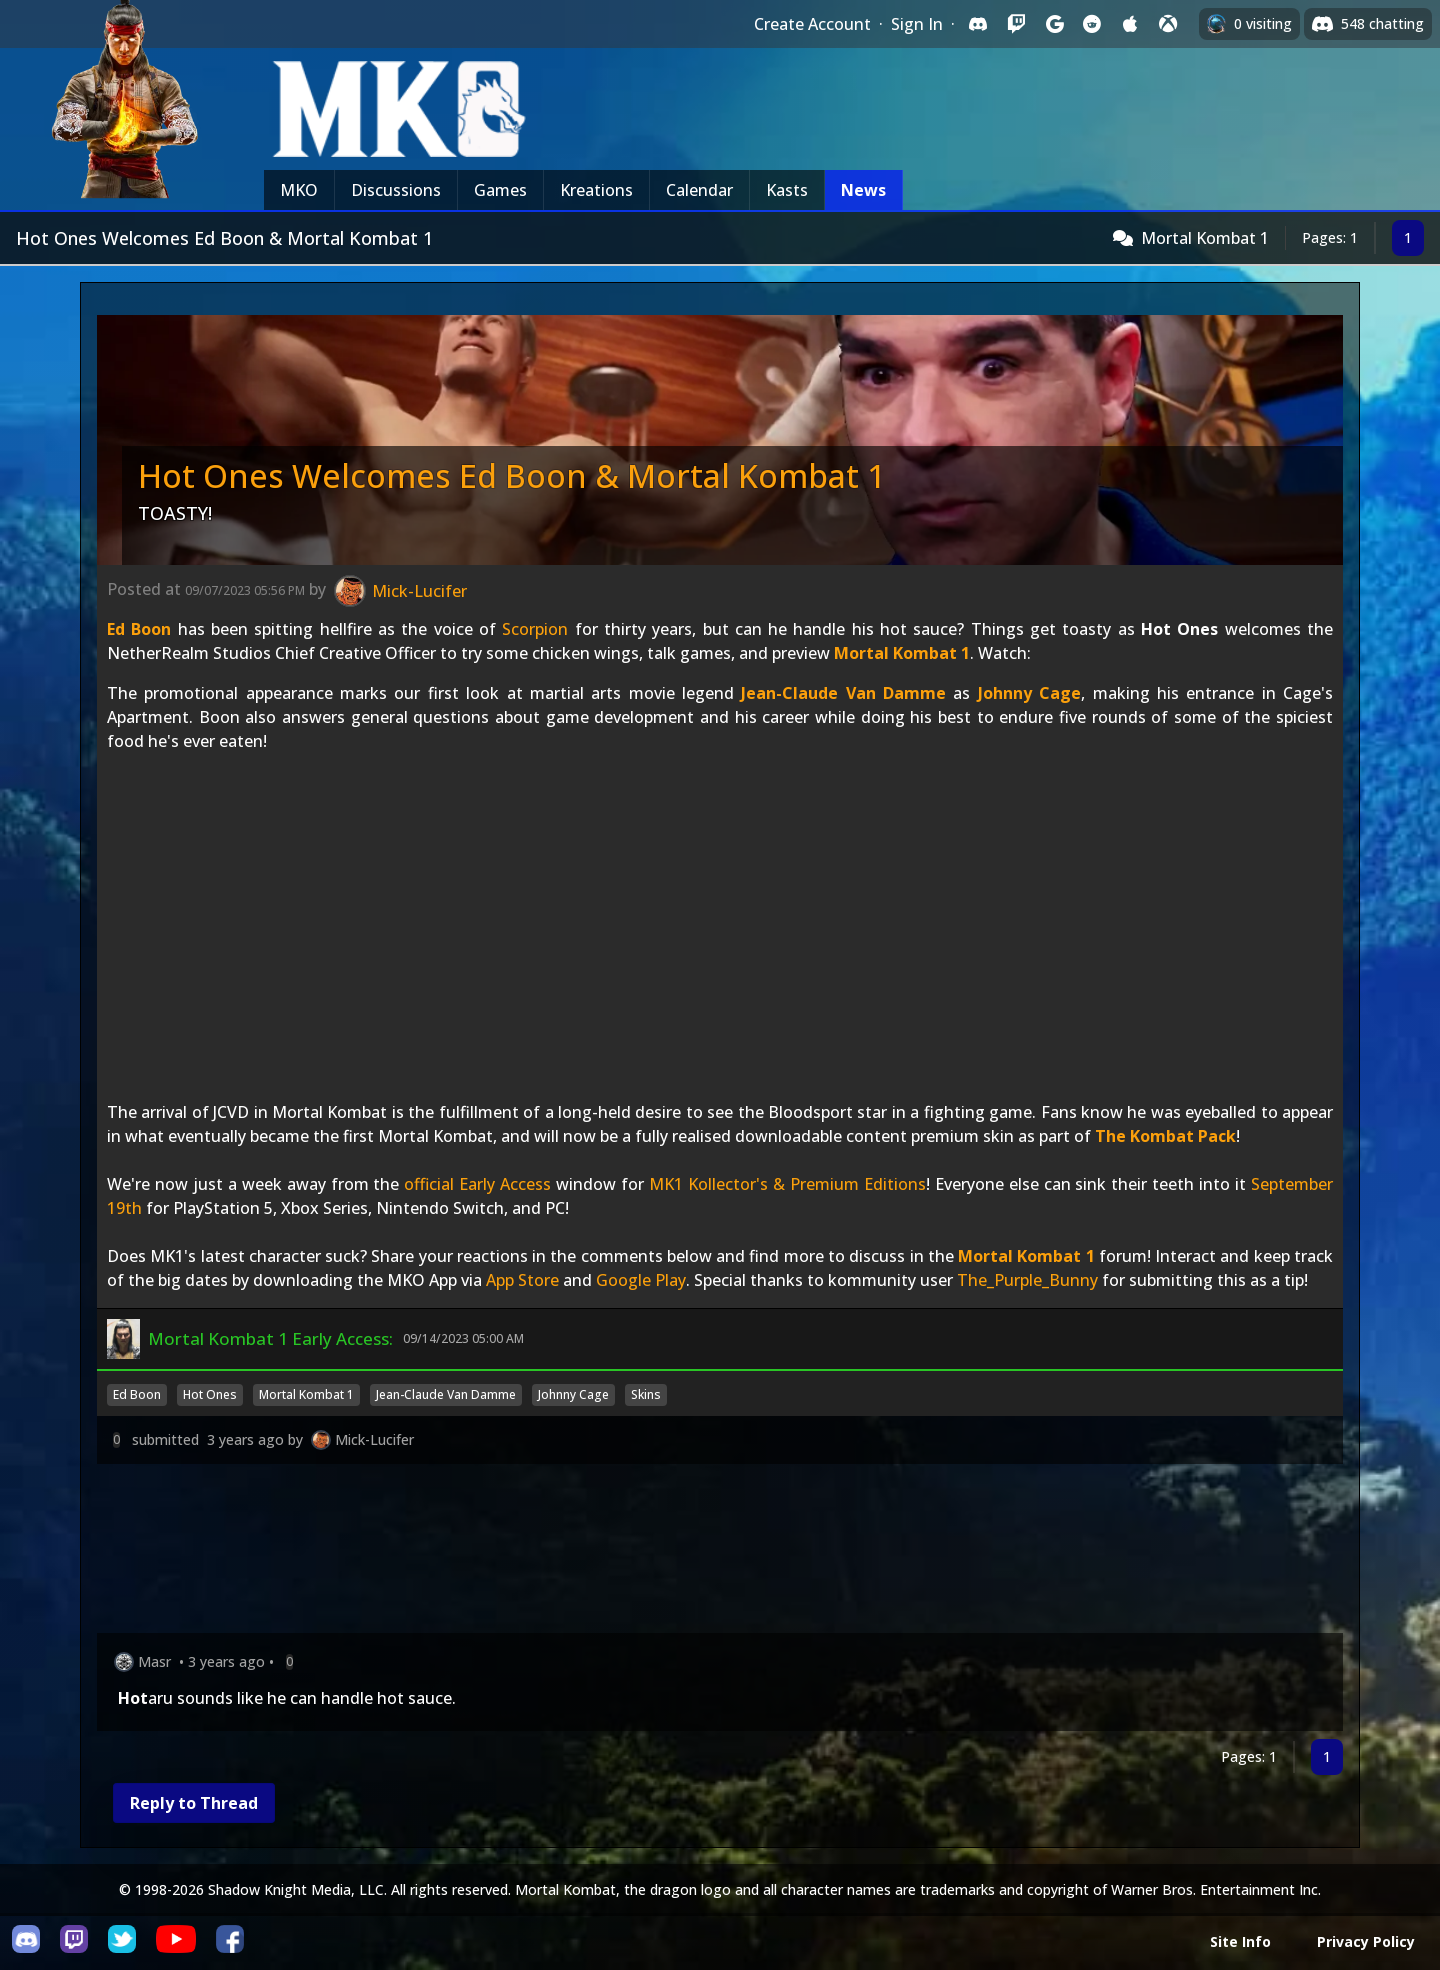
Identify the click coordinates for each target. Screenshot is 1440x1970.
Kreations (596, 190)
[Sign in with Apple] (1130, 24)
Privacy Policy (1366, 1941)
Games (500, 190)
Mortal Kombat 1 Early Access (268, 1338)
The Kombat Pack (1165, 1136)
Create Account (812, 24)
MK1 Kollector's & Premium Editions (787, 1184)
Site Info (1240, 1941)
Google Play (641, 1280)
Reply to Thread (194, 1803)
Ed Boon (139, 629)
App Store (522, 1280)
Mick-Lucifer (374, 1439)
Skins (646, 1394)
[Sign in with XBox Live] (1168, 24)
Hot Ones (210, 1394)
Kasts (787, 190)
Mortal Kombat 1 (1205, 238)
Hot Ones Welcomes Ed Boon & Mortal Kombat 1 (511, 475)
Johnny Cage (1029, 693)
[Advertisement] (697, 1552)
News (863, 190)
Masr (154, 1661)
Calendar (699, 190)
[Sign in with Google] (1054, 24)
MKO (299, 190)
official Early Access (477, 1184)
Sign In (917, 24)
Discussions (396, 190)
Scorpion (535, 629)
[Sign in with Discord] (978, 24)
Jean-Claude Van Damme (843, 693)
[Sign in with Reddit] (1092, 24)
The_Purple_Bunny (1027, 1280)
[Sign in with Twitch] (1016, 24)
